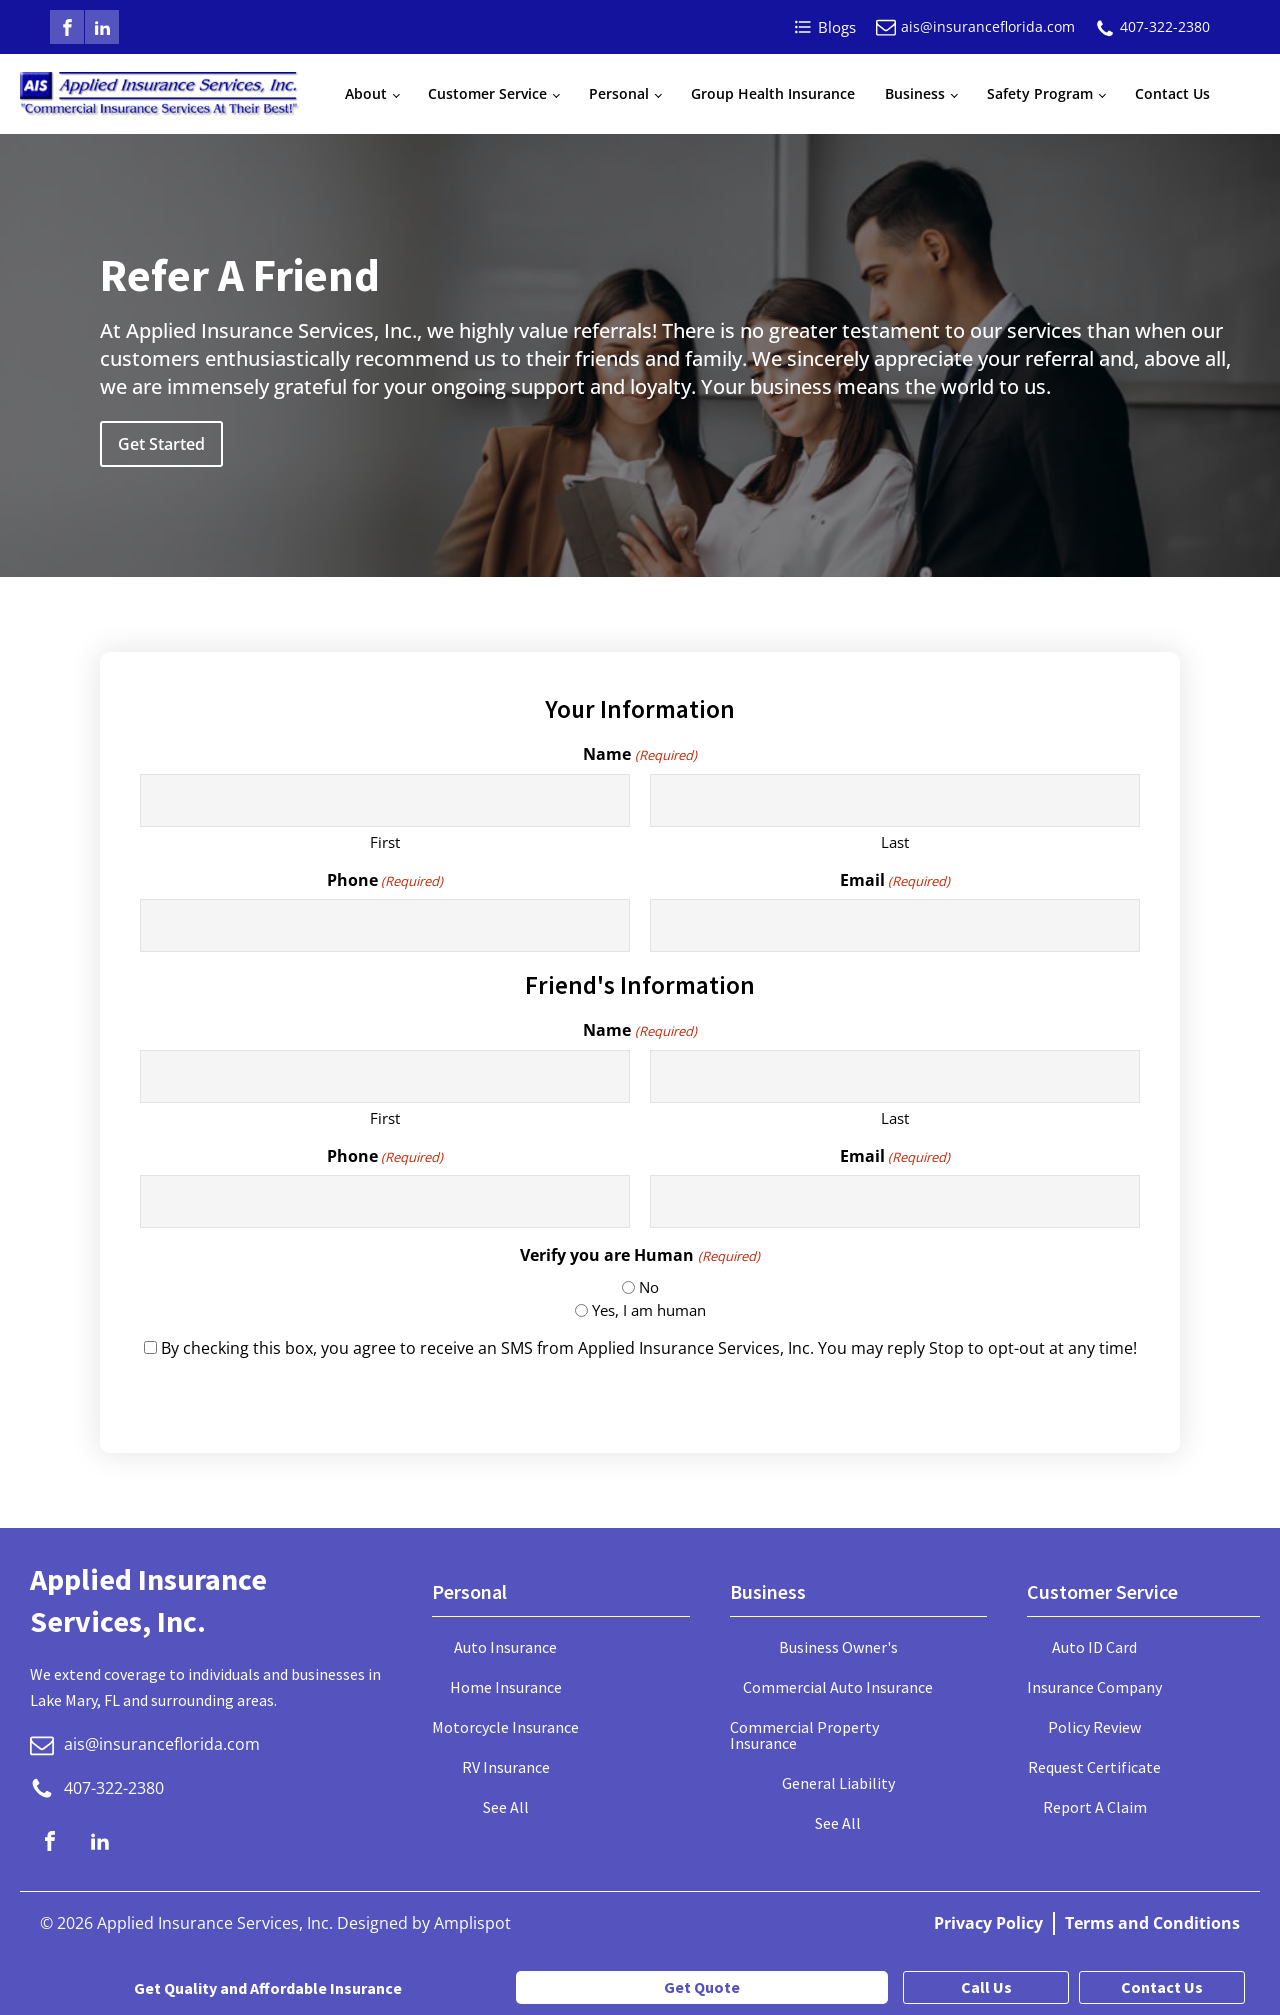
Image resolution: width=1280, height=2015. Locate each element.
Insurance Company (1094, 1687)
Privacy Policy (988, 1923)
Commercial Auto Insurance (838, 1687)
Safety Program (1040, 93)
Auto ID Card (1094, 1647)
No (649, 1287)
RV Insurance (506, 1767)
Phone (385, 880)
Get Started (161, 444)
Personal (619, 93)
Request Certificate (1094, 1767)
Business (915, 93)
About (366, 93)
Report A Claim (1095, 1807)
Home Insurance (506, 1687)
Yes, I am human (649, 1310)
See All (506, 1807)
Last (895, 842)
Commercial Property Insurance (804, 1735)
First (385, 842)
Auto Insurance (505, 1647)
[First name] (385, 800)
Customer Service (487, 93)
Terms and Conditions (1152, 1923)
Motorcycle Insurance (505, 1727)
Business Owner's (838, 1647)
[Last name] (895, 800)
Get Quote (702, 1987)
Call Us (986, 1987)
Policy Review (1094, 1727)
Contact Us (1172, 93)
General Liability (838, 1783)
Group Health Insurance (773, 93)
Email (895, 880)
